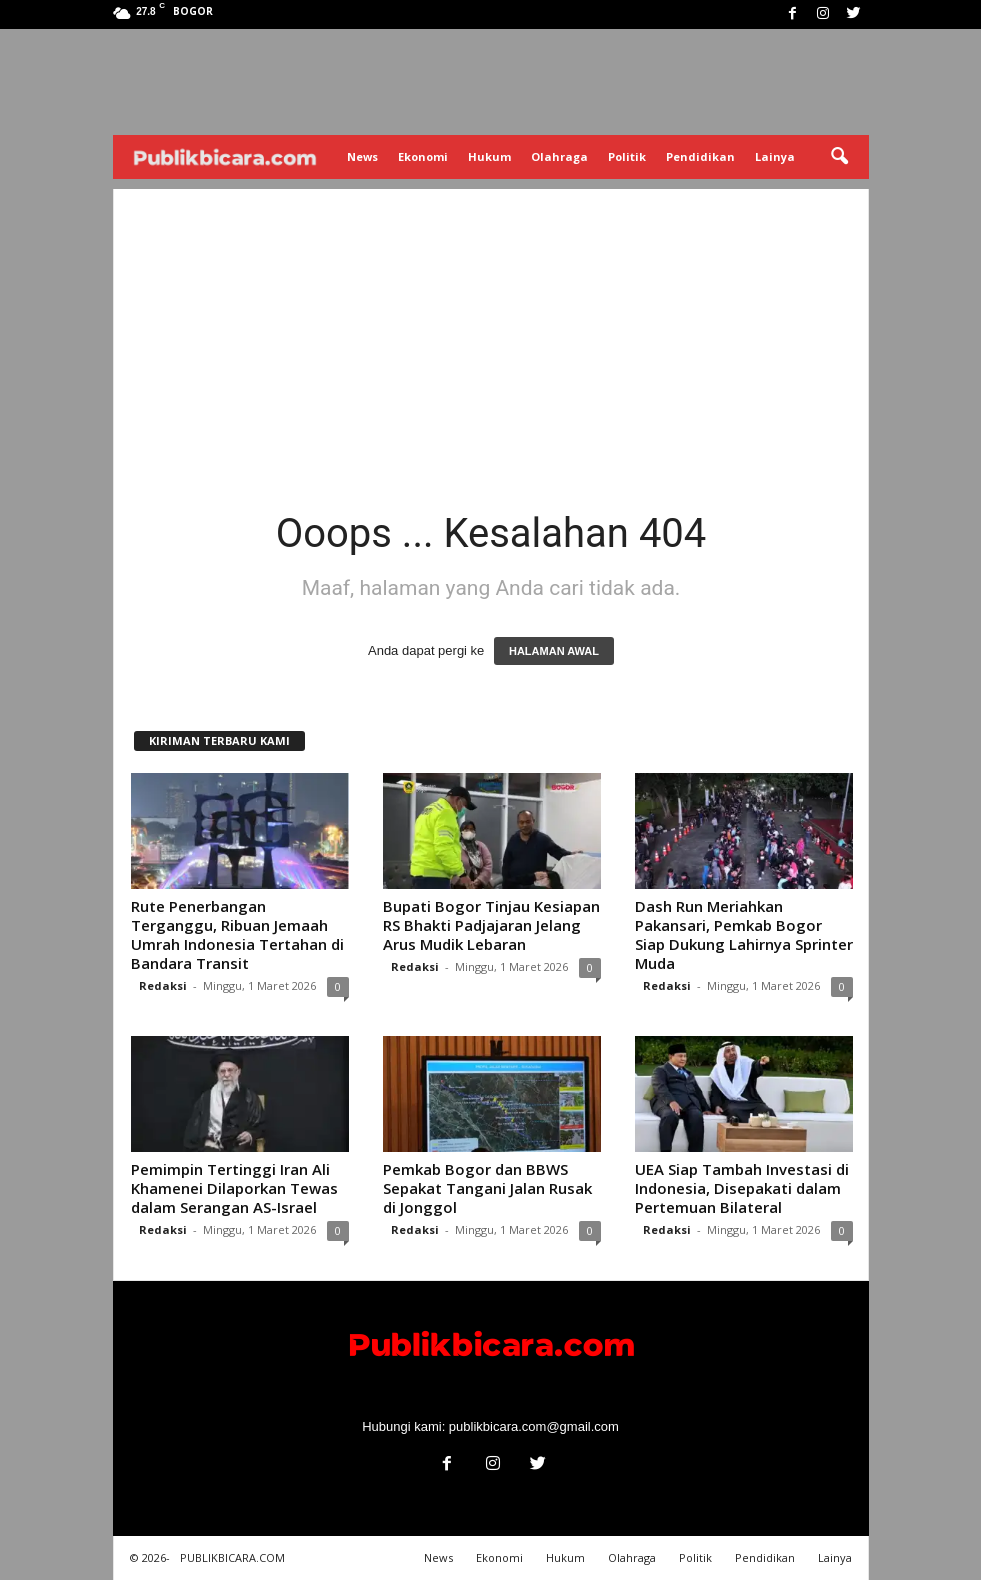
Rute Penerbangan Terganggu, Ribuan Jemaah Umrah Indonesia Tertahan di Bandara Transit (237, 934)
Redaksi (163, 985)
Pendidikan (700, 156)
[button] (839, 157)
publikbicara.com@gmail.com (534, 1426)
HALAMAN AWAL (554, 651)
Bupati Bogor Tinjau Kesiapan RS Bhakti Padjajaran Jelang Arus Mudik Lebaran (491, 925)
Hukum (489, 156)
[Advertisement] (491, 329)
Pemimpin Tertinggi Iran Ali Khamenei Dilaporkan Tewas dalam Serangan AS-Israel (234, 1188)
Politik (627, 156)
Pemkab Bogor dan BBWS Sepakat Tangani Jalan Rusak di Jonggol (487, 1188)
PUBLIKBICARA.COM (232, 1557)
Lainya (775, 156)
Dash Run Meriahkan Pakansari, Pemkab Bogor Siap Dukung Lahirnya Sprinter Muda (744, 934)
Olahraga (559, 156)
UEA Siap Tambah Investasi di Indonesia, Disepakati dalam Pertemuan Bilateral (742, 1188)
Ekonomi (423, 156)
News (362, 156)
